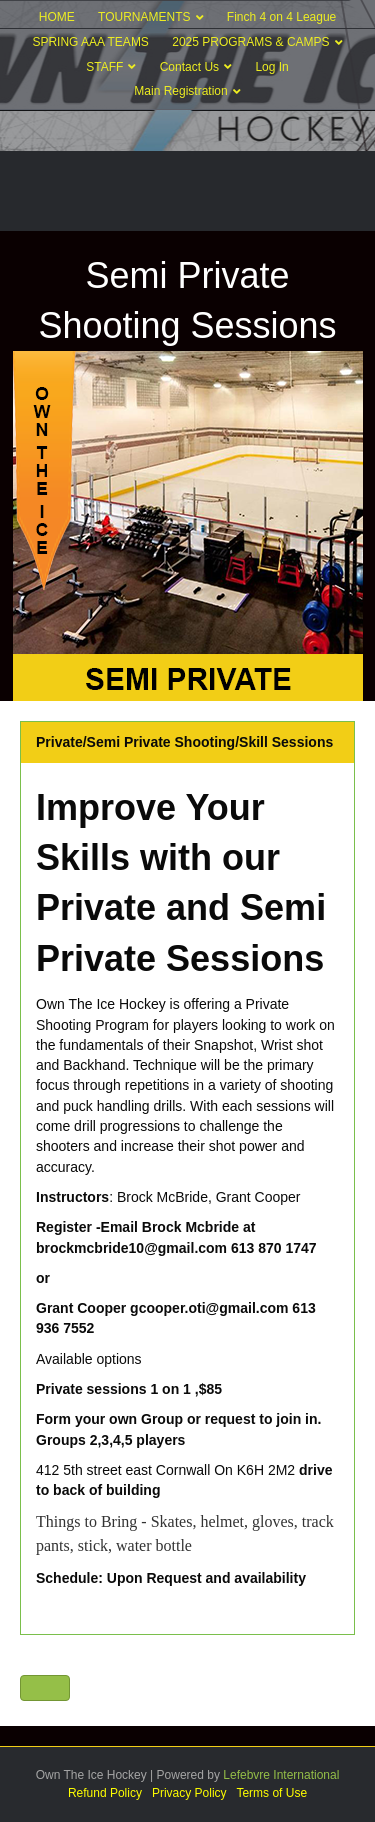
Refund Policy (105, 1793)
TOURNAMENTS (144, 17)
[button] (45, 1688)
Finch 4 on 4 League (281, 17)
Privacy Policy (189, 1793)
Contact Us (189, 67)
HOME (57, 17)
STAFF (104, 67)
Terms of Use (271, 1793)
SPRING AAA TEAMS (90, 42)
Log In (271, 67)
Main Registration (180, 91)
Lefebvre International (281, 1775)
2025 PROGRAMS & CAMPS (250, 42)
